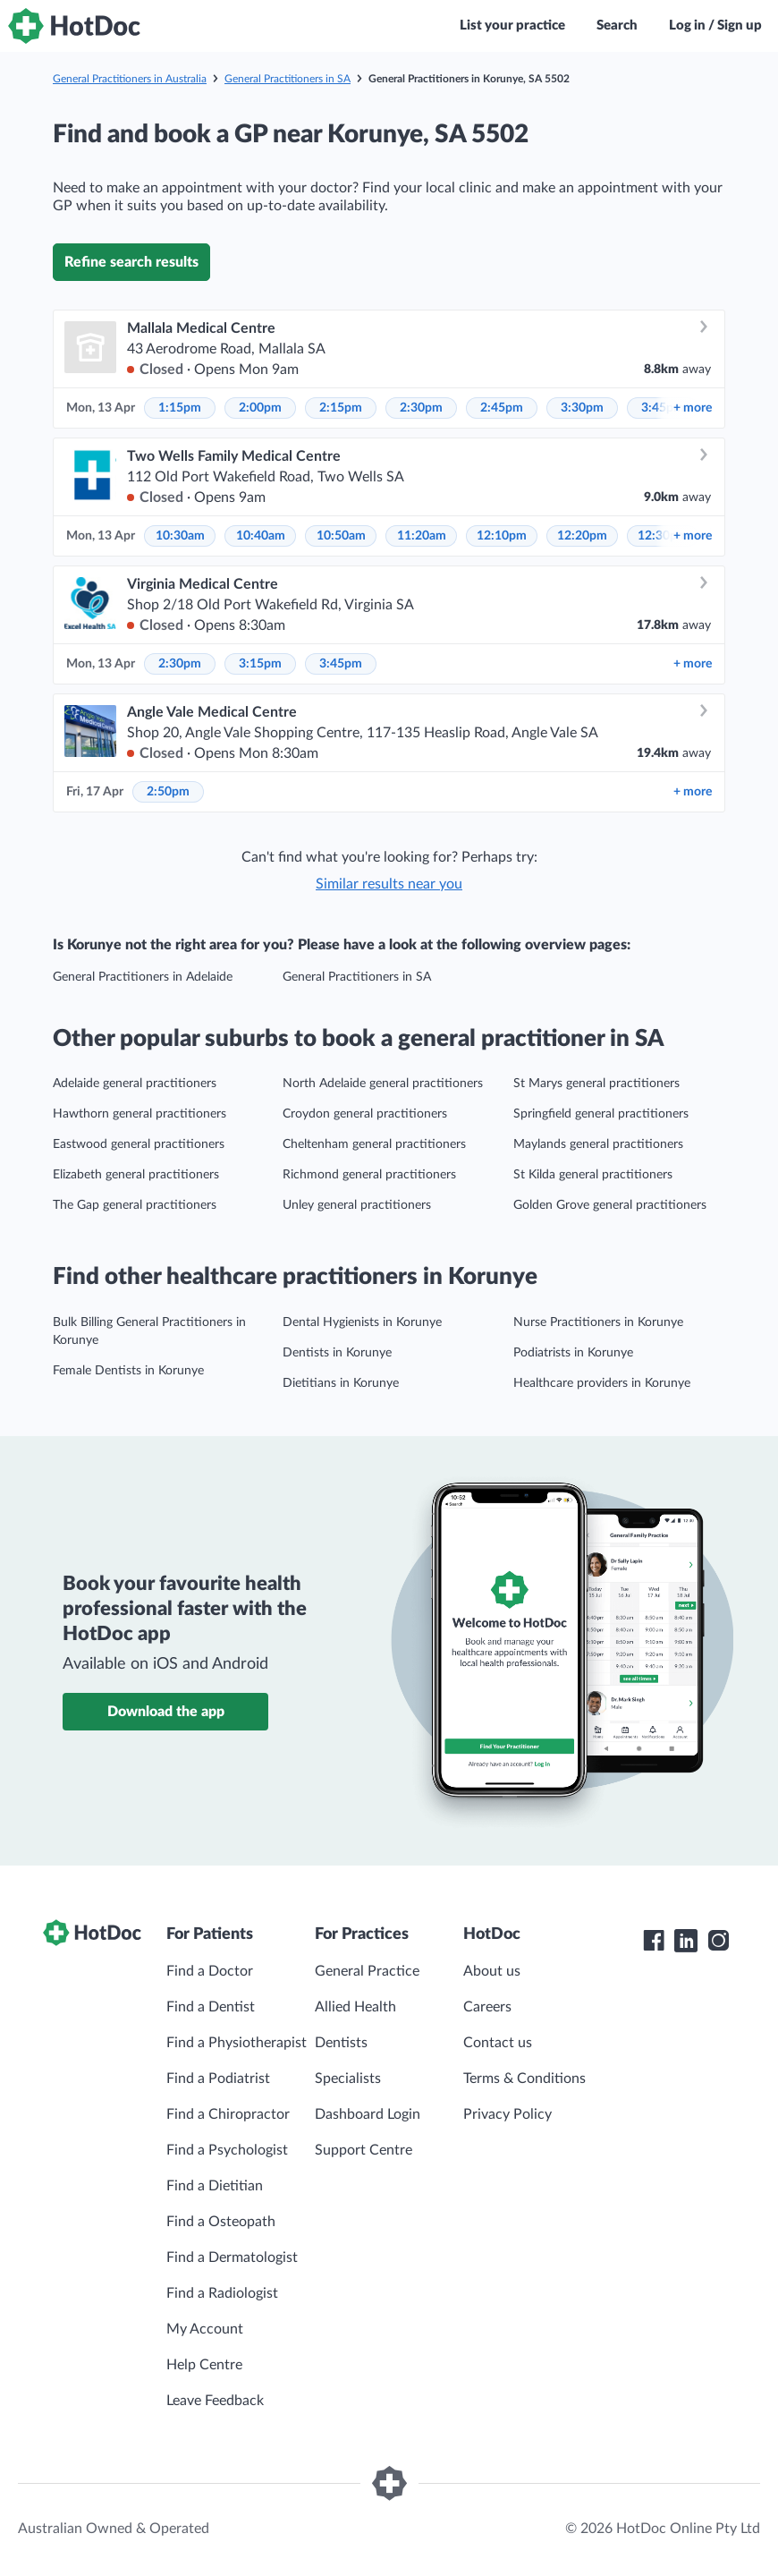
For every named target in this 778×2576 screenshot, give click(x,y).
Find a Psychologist (227, 2150)
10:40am (260, 536)
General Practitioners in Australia (130, 78)
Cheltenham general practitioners (374, 1144)
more (692, 408)
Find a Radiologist (222, 2293)
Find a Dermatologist (232, 2257)
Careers (487, 2007)
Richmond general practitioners (369, 1175)
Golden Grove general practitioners (609, 1205)
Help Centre (204, 2365)
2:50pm (168, 792)
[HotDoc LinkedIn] (686, 1940)
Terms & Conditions (524, 2078)
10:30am (180, 536)
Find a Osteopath (220, 2222)
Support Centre (363, 2150)
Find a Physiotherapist (236, 2043)
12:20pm (582, 536)
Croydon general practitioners (365, 1114)
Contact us (497, 2043)
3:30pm (582, 408)
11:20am (421, 536)
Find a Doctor (209, 1971)
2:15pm (340, 408)
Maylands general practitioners (598, 1144)
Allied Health (355, 2007)
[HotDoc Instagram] (718, 1940)
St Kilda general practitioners (592, 1175)
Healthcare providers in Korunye (601, 1383)
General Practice (367, 1971)
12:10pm (502, 536)
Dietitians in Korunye (341, 1383)
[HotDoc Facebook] (654, 1940)
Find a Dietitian (214, 2186)
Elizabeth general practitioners (136, 1175)
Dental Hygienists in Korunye (362, 1322)
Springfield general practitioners (601, 1114)
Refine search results (131, 262)
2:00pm (260, 408)
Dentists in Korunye (337, 1353)
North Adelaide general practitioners (383, 1083)
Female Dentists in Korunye (128, 1371)
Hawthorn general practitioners (139, 1114)
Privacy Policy (507, 2114)
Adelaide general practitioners (134, 1083)
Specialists (348, 2078)
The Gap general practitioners (134, 1205)
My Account (204, 2329)
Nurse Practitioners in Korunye (598, 1322)
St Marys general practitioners (596, 1083)
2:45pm (501, 408)
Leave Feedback (215, 2400)
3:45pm (340, 664)
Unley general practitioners (357, 1205)
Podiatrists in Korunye (573, 1353)
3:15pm (260, 664)
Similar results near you (389, 884)
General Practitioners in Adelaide (143, 977)
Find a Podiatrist (218, 2078)
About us (491, 1971)
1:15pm (179, 408)
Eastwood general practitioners (138, 1144)
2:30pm (421, 408)
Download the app (165, 1712)
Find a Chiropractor (228, 2114)
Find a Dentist (210, 2007)
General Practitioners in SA (287, 78)
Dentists (341, 2043)
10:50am (341, 536)
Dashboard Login (367, 2114)
